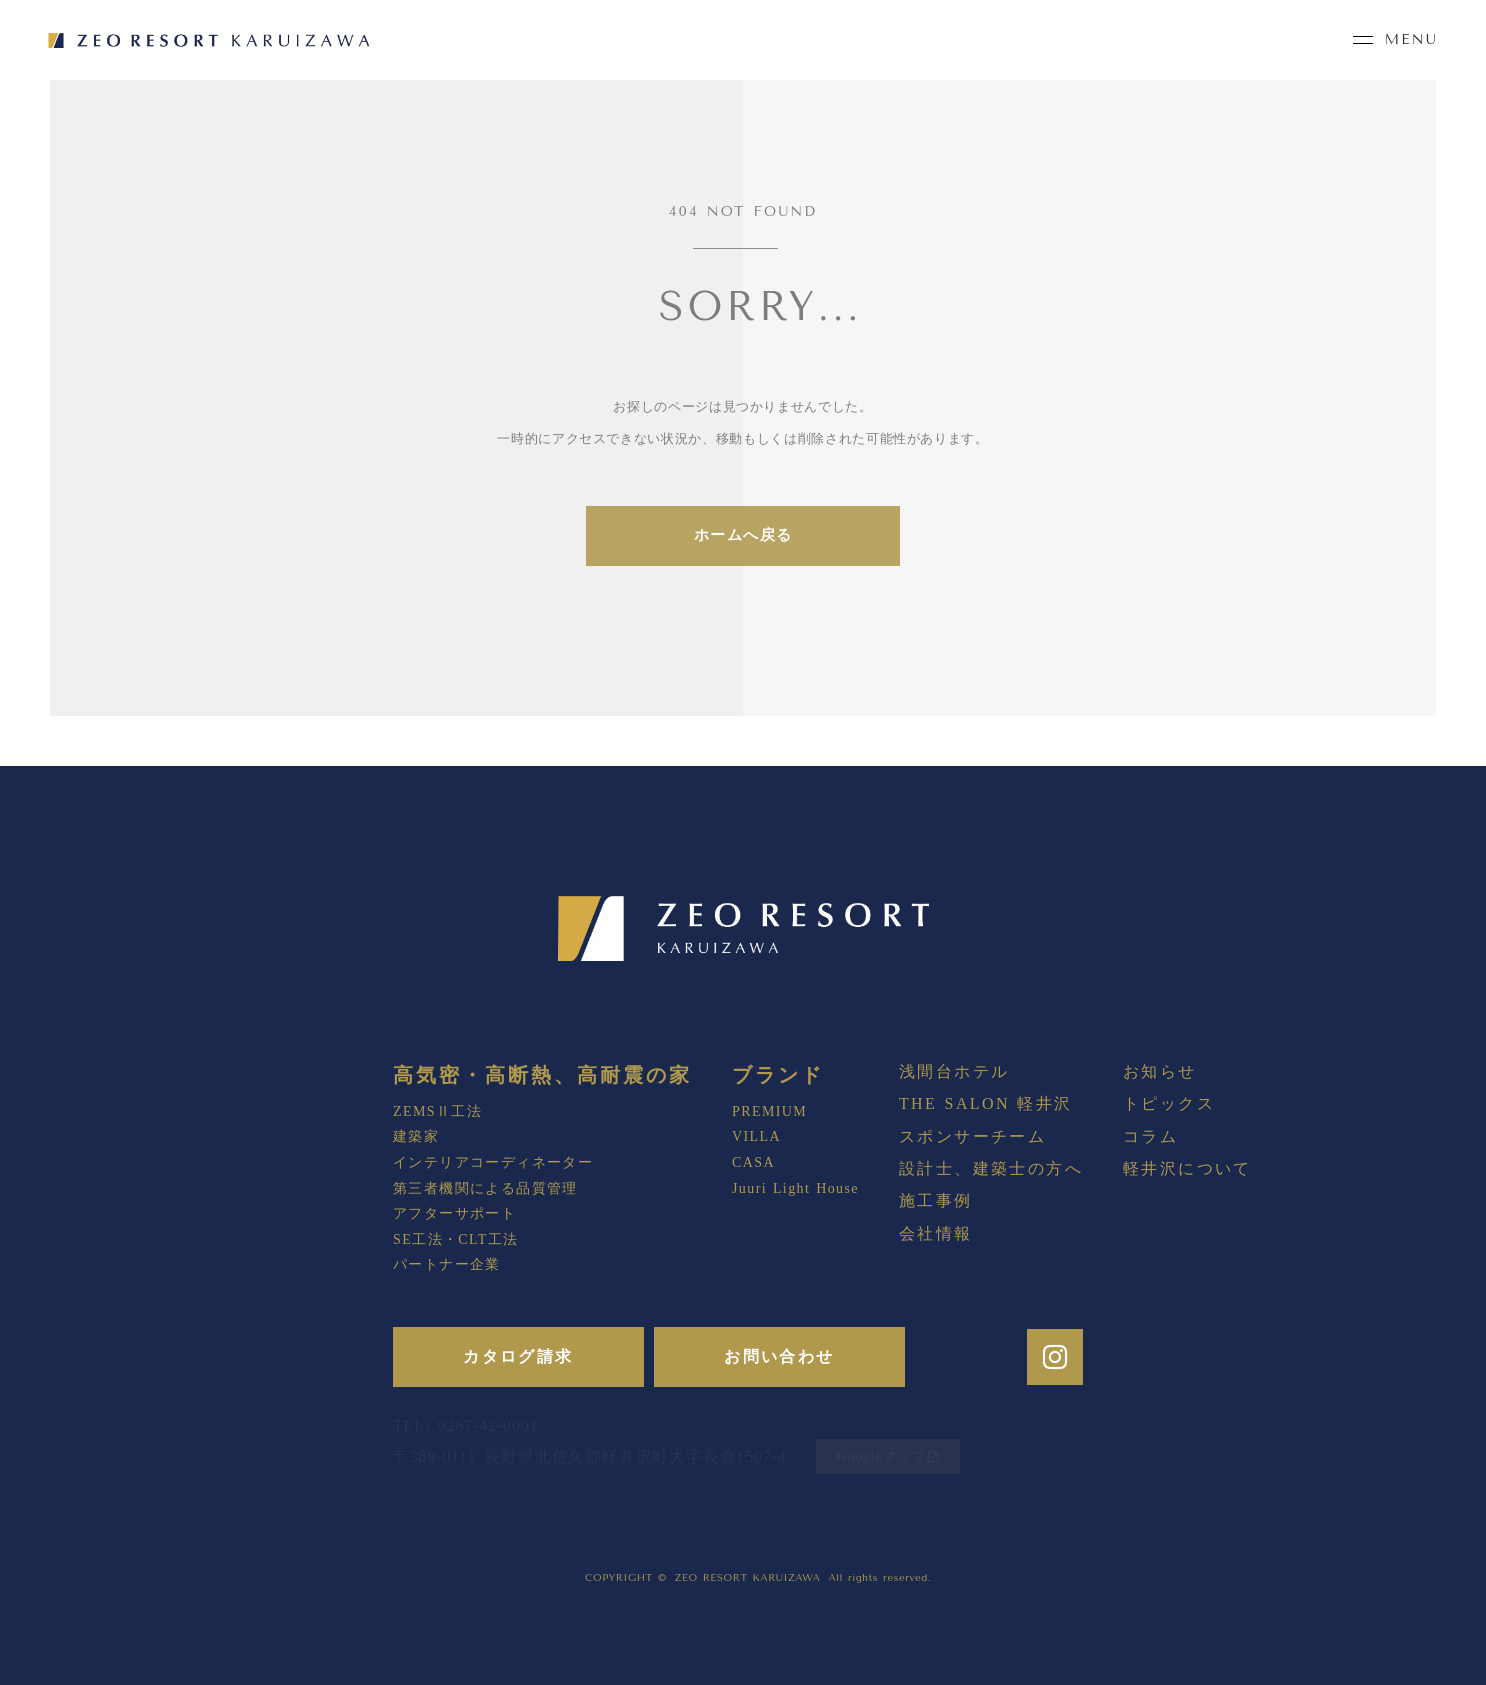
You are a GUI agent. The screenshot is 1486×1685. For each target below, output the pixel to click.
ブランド (778, 1075)
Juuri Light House (795, 1188)
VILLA (756, 1136)
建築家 (416, 1136)
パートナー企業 (447, 1264)
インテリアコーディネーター (493, 1162)
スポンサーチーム (972, 1136)
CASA (753, 1162)
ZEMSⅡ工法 (437, 1111)
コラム (1150, 1136)
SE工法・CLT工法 (456, 1239)
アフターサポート (454, 1213)
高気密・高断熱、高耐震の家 (542, 1075)
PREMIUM (769, 1111)
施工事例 (936, 1200)
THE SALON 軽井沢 (986, 1103)
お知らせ (1160, 1071)
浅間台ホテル (954, 1071)
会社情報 (936, 1233)
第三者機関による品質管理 (485, 1188)
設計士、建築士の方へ (991, 1168)
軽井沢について (1187, 1168)
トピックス (1169, 1103)
